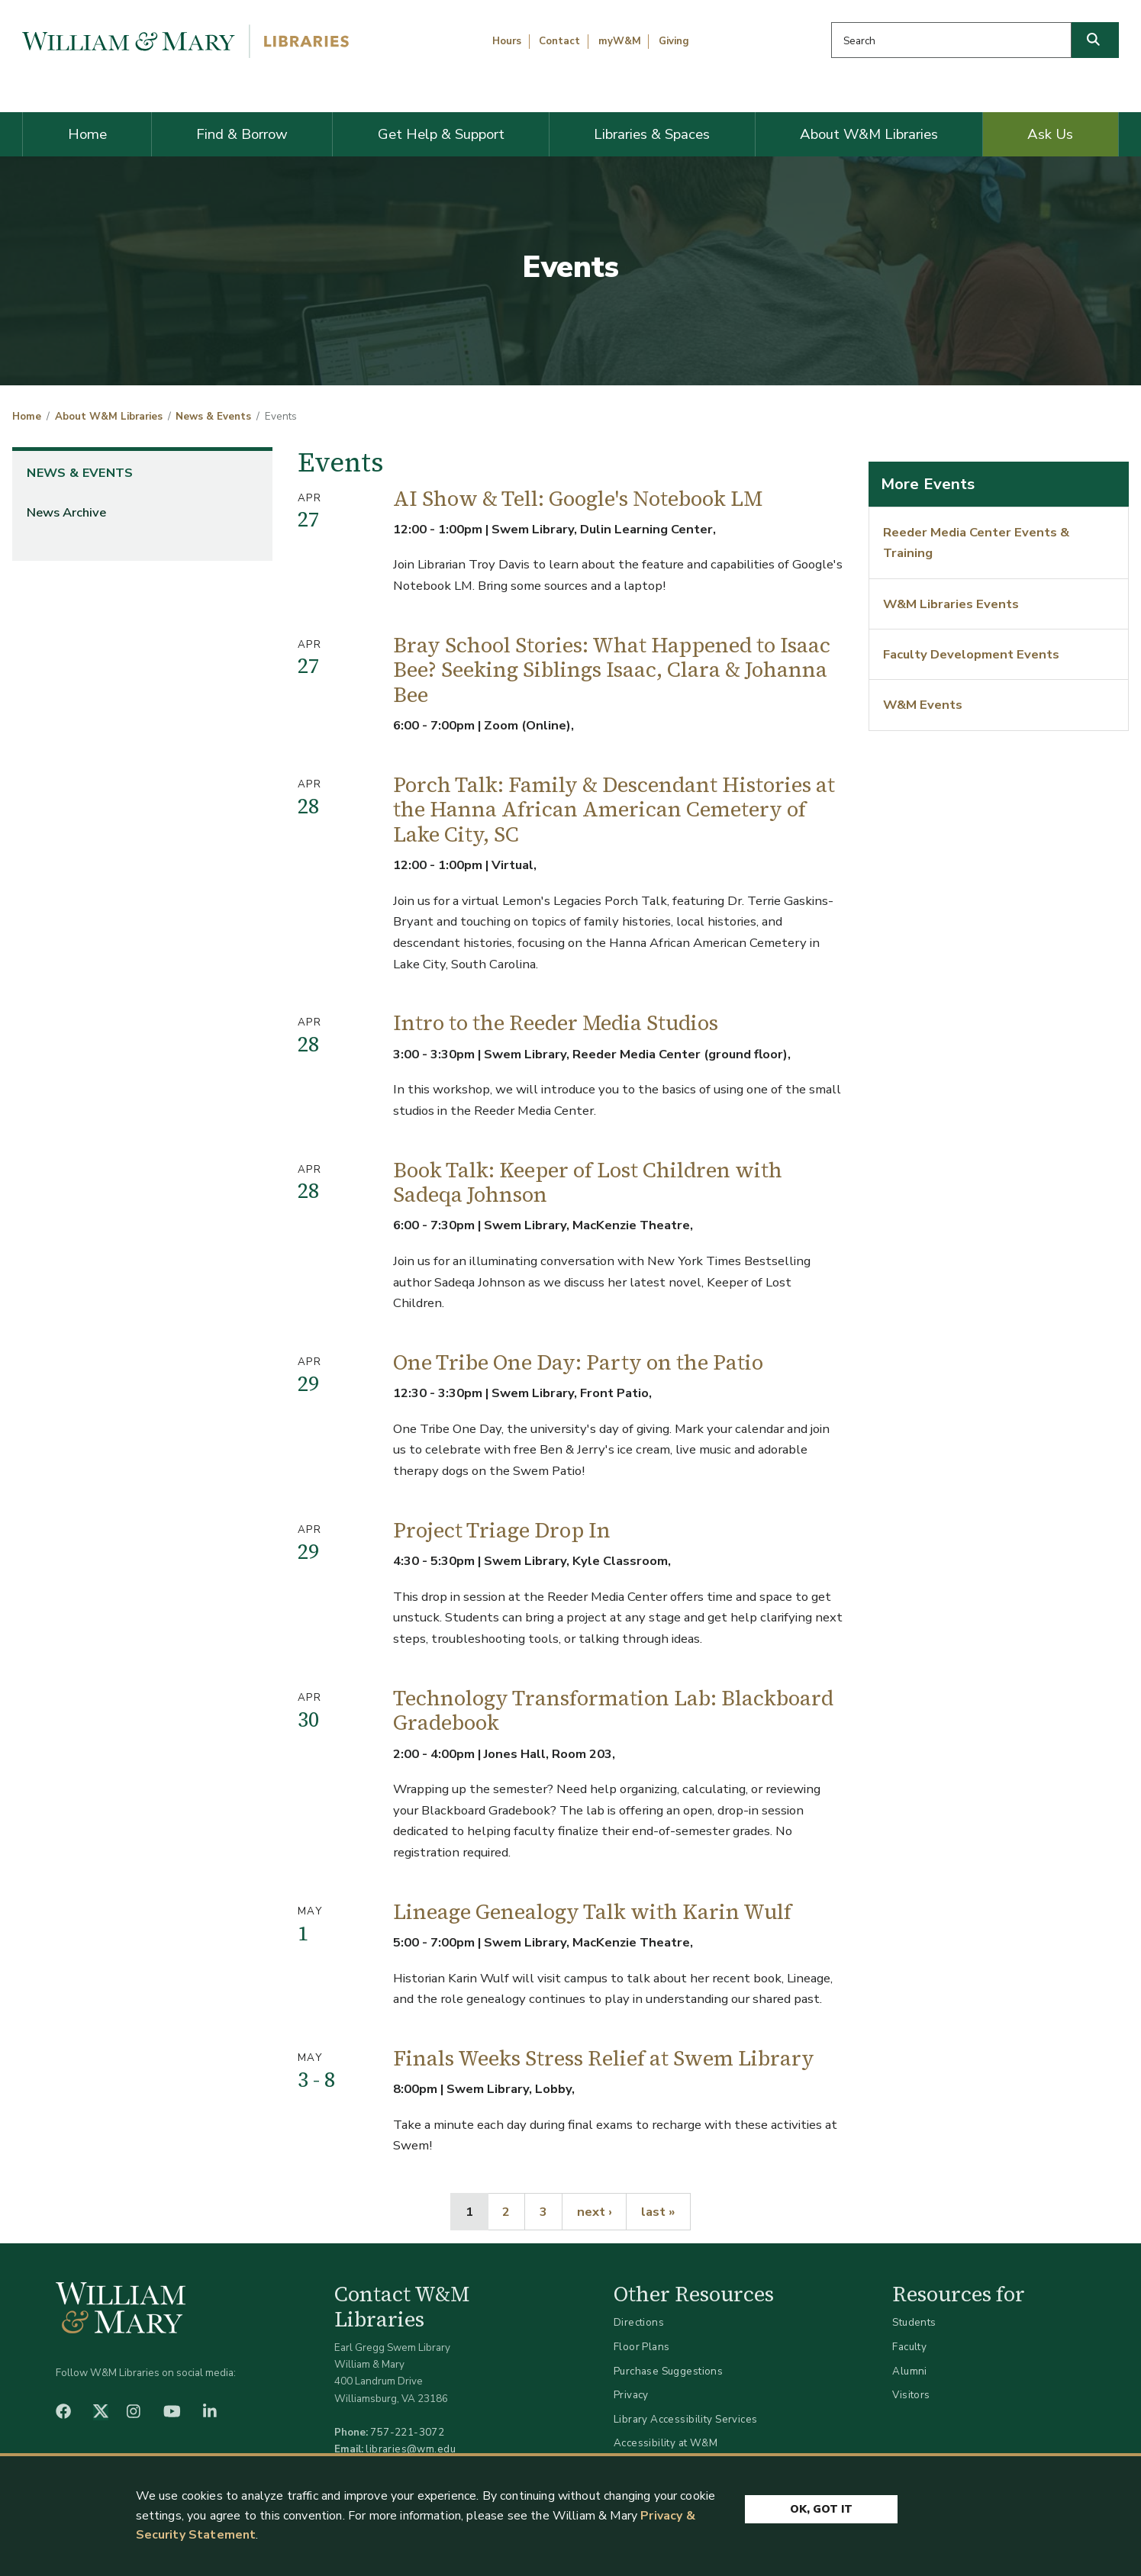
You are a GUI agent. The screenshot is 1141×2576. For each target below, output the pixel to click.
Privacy (631, 2395)
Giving (674, 41)
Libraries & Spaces (652, 134)
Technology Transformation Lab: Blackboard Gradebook (613, 1710)
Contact (559, 41)
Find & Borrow (242, 134)
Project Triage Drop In (502, 1530)
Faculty (909, 2346)
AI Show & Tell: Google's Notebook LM (577, 499)
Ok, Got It (821, 2509)
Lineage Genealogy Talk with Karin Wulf (592, 1912)
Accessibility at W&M (665, 2443)
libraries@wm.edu (411, 2449)
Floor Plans (642, 2346)
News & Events (213, 416)
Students (914, 2322)
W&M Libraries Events (951, 604)
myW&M (619, 41)
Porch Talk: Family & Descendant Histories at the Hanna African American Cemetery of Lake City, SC (614, 809)
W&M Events (922, 704)
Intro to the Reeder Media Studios (555, 1023)
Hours (506, 41)
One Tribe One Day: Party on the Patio (578, 1362)
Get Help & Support (441, 134)
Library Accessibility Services (686, 2419)
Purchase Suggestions (668, 2371)
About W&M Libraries (869, 134)
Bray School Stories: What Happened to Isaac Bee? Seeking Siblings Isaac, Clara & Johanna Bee (611, 670)
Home (87, 134)
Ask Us (1050, 134)
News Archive (66, 512)
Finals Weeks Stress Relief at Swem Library (603, 2058)
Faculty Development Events (971, 654)
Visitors (911, 2395)
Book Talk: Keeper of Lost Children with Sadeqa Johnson (587, 1182)
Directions (639, 2322)
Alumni (909, 2371)
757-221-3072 (407, 2432)
